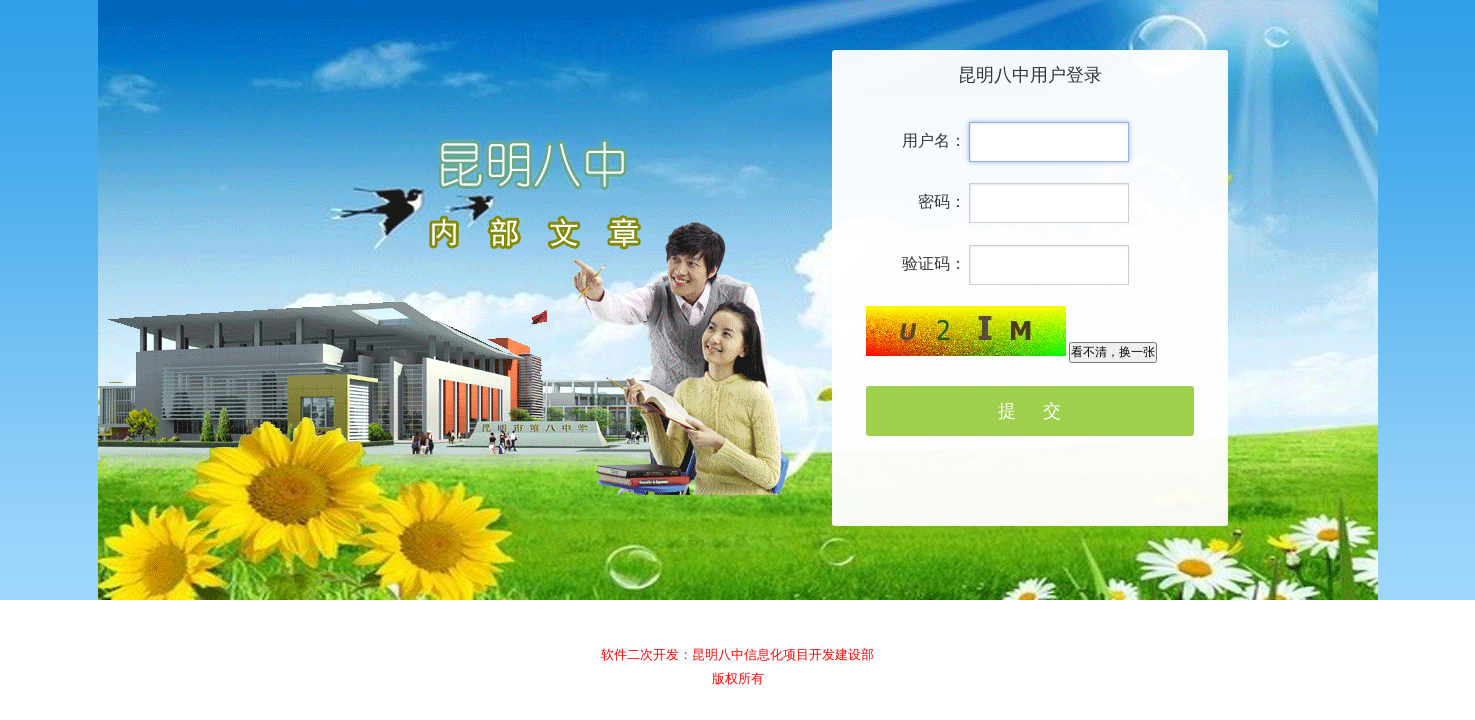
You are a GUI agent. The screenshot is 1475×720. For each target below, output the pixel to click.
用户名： (934, 140)
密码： (942, 201)
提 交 (1029, 411)
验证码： (934, 263)
